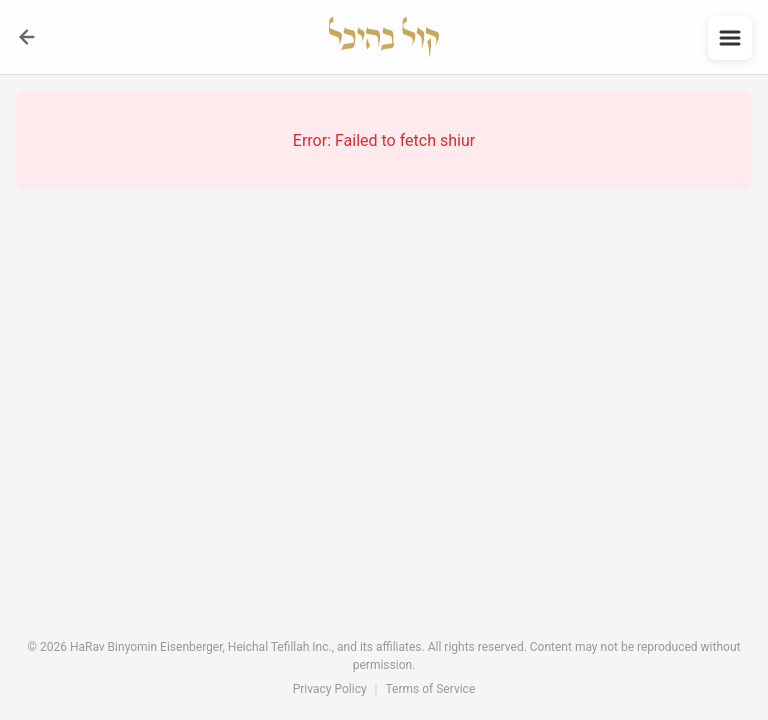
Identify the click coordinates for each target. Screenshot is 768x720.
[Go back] (27, 37)
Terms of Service (431, 689)
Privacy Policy (330, 689)
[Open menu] (730, 38)
